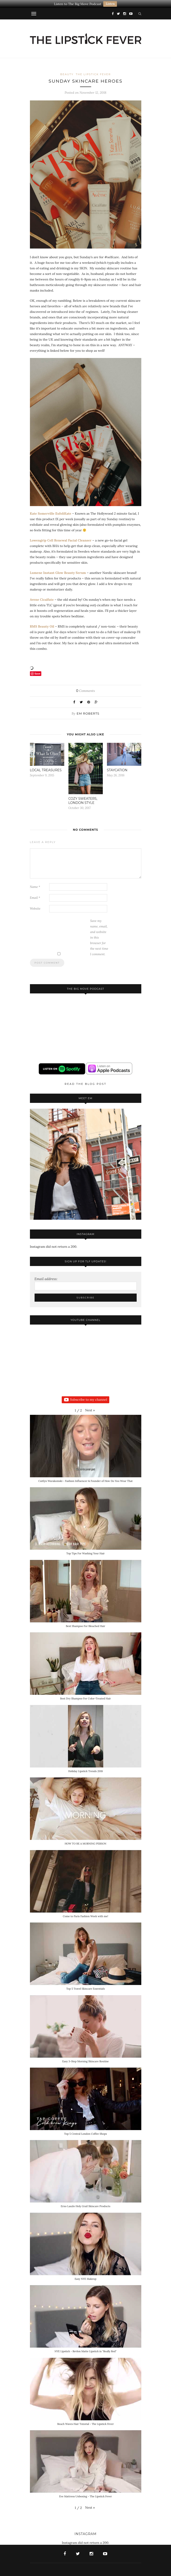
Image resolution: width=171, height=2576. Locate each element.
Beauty (67, 74)
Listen (110, 4)
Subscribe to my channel (85, 1399)
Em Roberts (88, 713)
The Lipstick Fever (93, 74)
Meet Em (85, 1098)
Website (35, 909)
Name (35, 887)
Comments (85, 691)
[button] (90, 1410)
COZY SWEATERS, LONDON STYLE (82, 800)
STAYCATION (117, 770)
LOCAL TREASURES (46, 770)
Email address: (46, 1279)
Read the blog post (85, 1084)
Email (35, 898)
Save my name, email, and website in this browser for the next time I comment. (99, 937)
